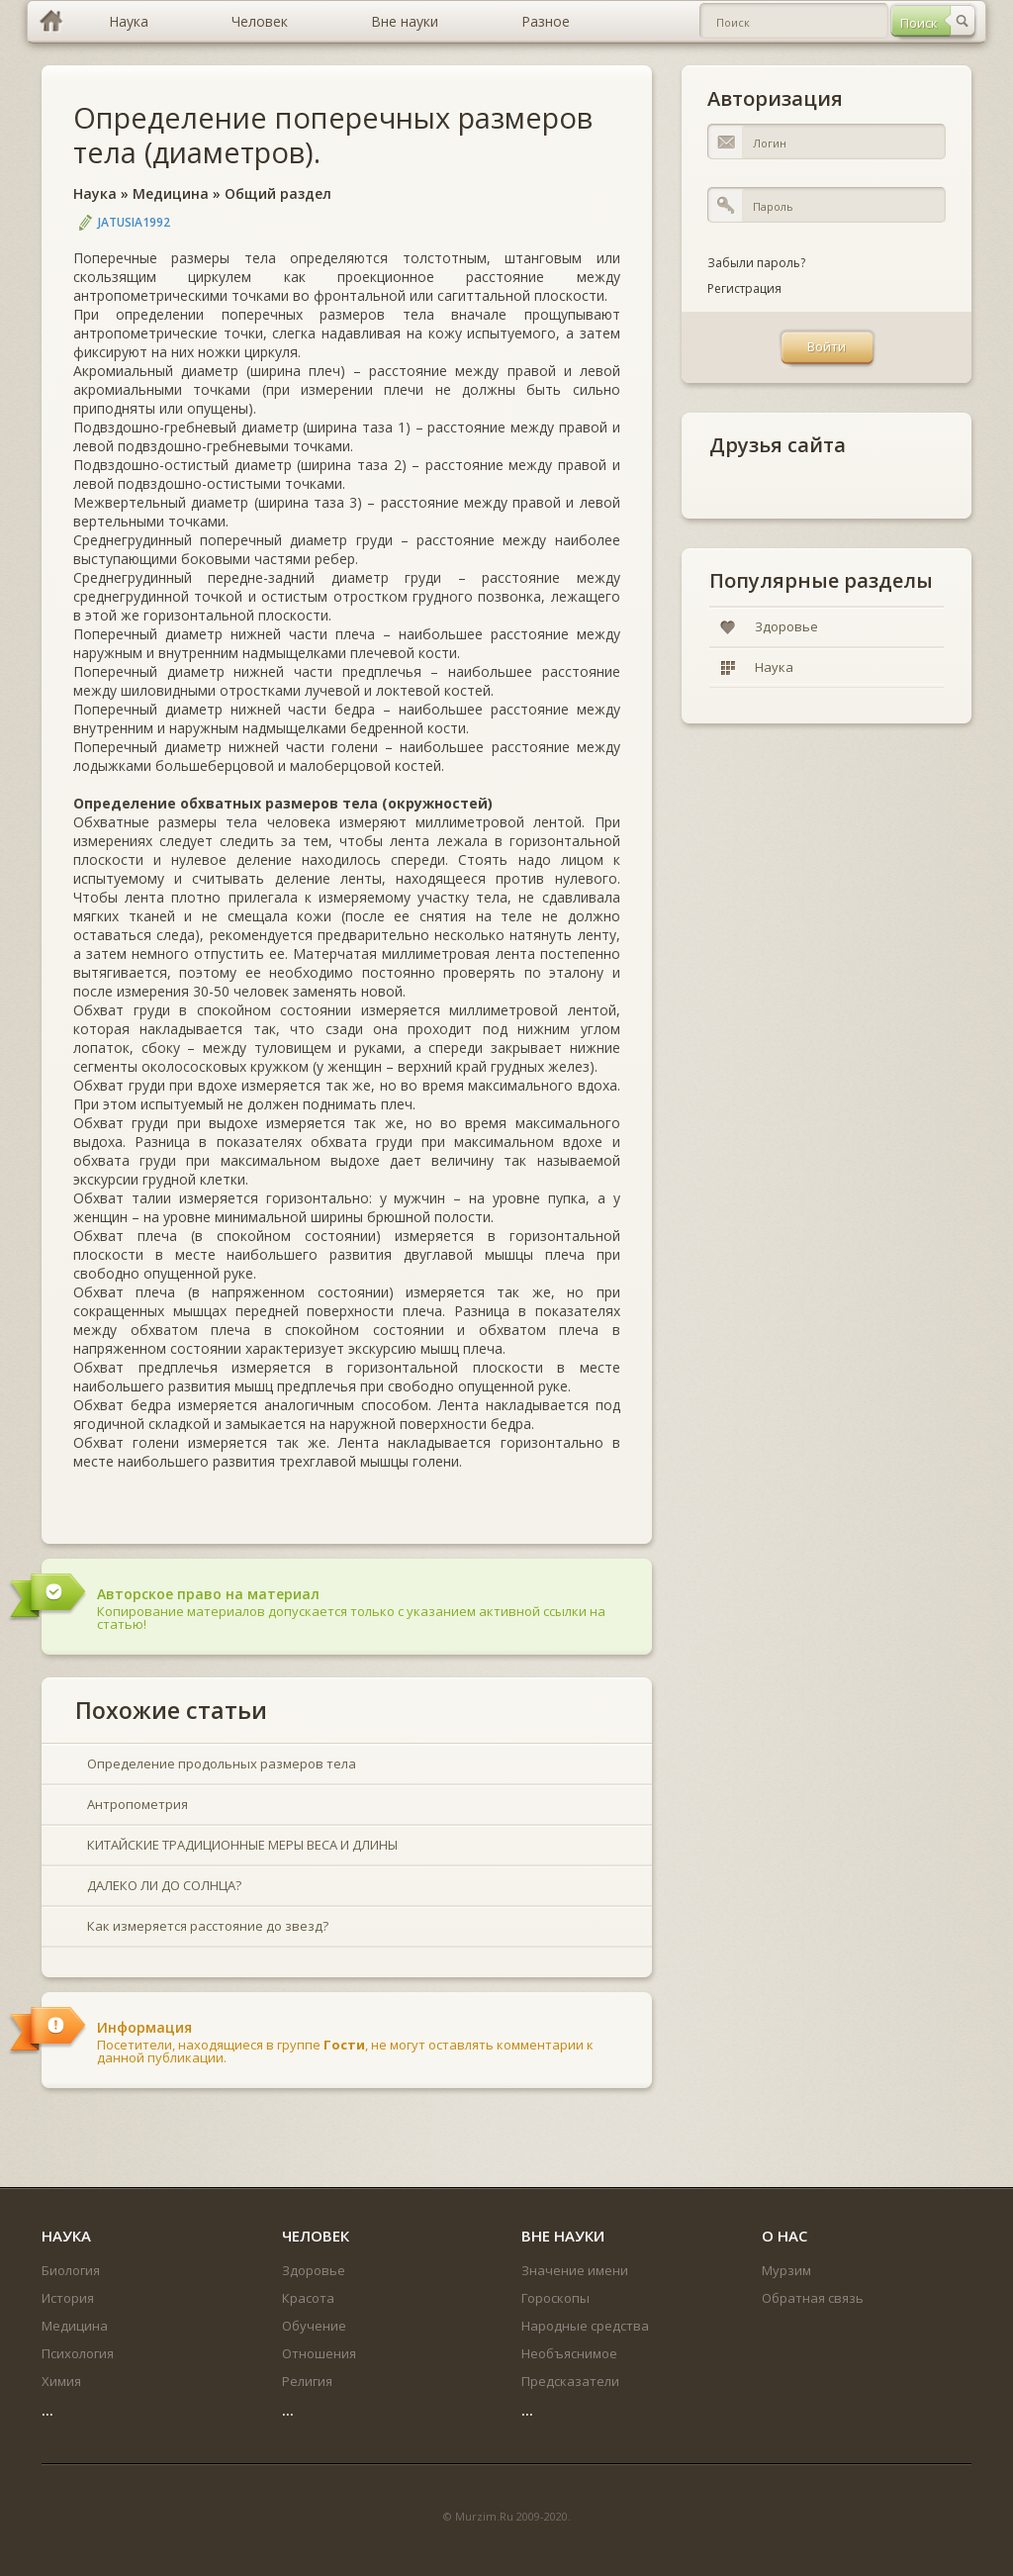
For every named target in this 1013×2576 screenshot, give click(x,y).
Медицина (171, 193)
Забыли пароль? (756, 262)
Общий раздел (278, 193)
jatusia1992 (134, 222)
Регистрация (744, 288)
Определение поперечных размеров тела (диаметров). (333, 134)
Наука (95, 193)
